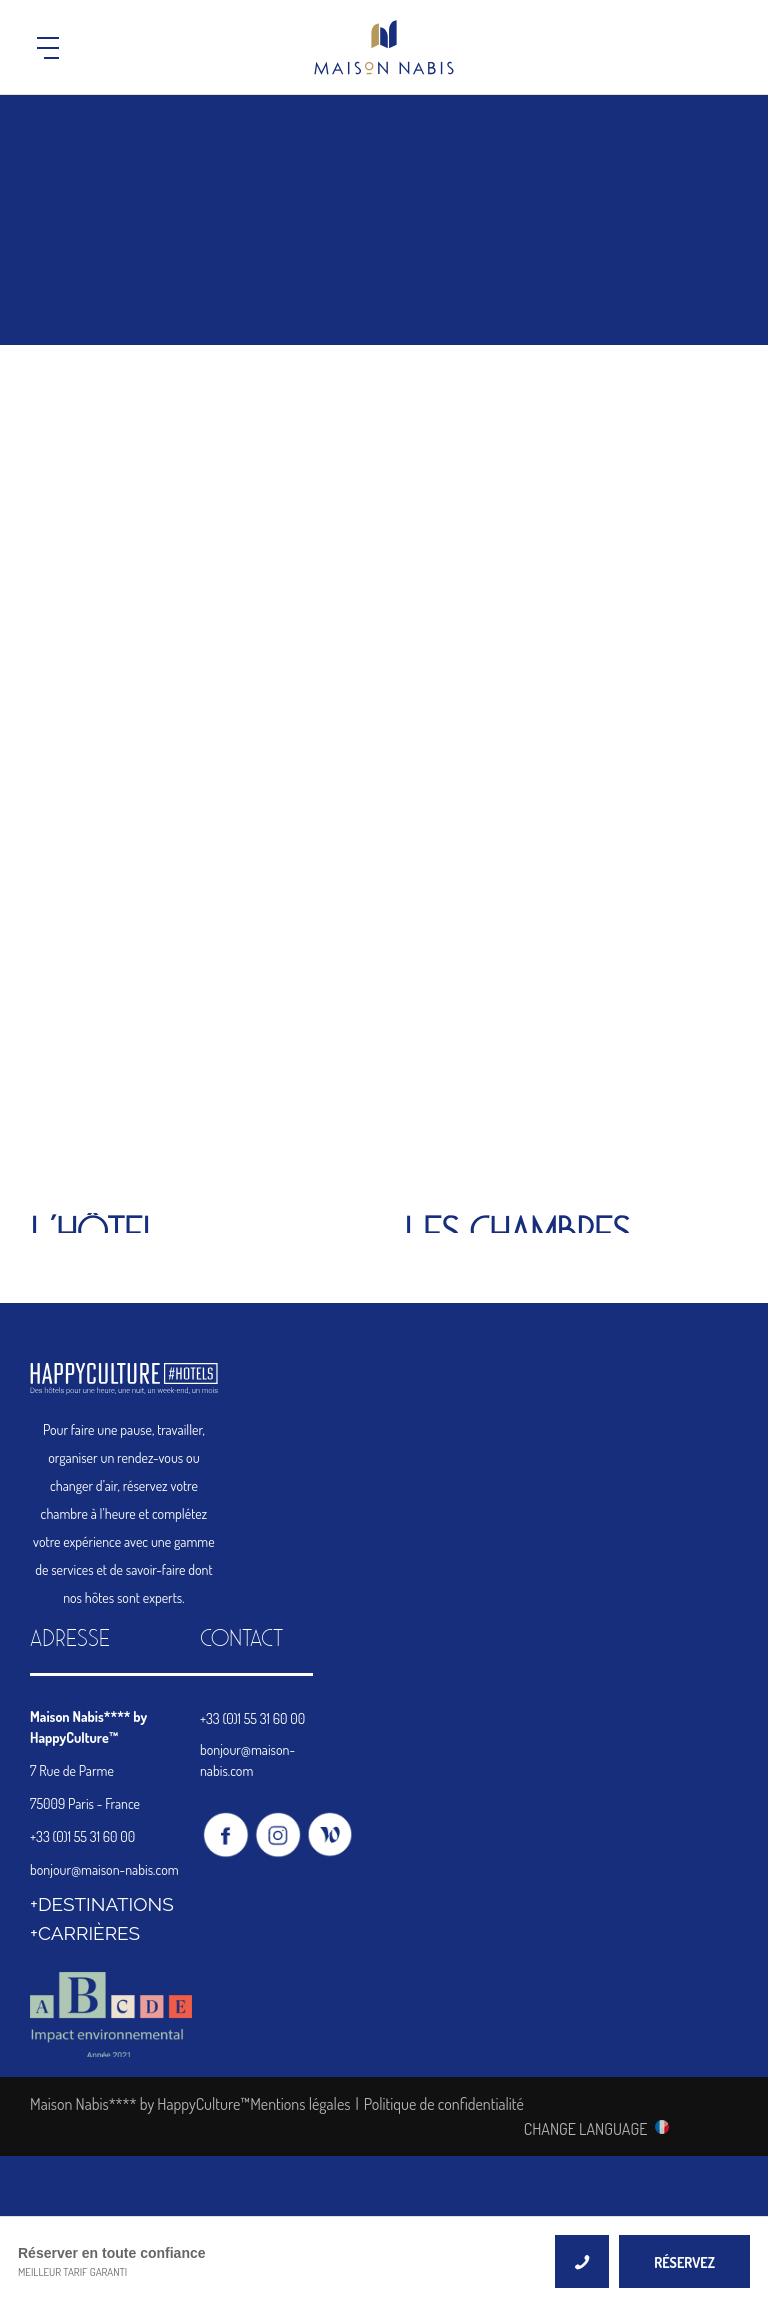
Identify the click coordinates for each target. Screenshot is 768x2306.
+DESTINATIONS (102, 1904)
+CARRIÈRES (85, 1933)
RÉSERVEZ (684, 2262)
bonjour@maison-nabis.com (104, 1869)
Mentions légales (300, 2104)
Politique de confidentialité (444, 2104)
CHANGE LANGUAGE (586, 2128)
